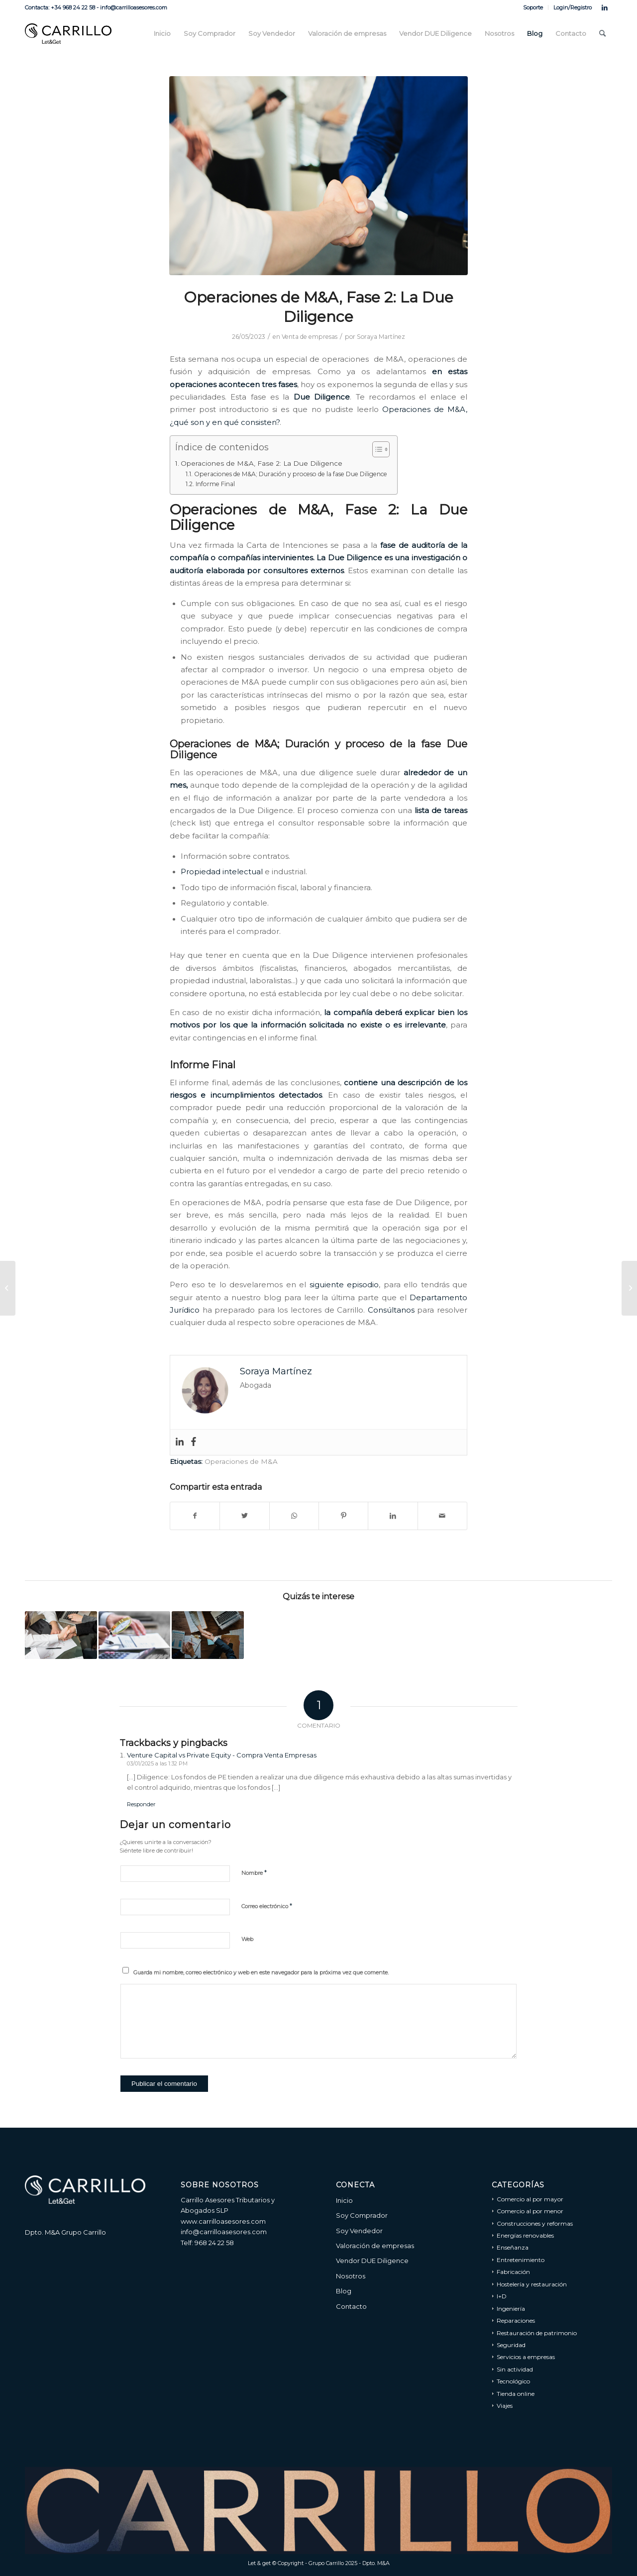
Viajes (505, 2405)
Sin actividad (515, 2369)
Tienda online (515, 2393)
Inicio (344, 2200)
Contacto (351, 2306)
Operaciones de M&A (241, 1461)
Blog (343, 2291)
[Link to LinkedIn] (604, 7)
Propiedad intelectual (222, 871)
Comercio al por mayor (530, 2199)
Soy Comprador (362, 2215)
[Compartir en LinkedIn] (392, 1516)
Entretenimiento (520, 2260)
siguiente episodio (344, 1284)
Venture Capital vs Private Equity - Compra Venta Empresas (222, 1755)
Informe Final (215, 484)
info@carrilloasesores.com (224, 2232)
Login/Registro (572, 7)
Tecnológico (513, 2381)
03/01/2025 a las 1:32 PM (157, 1763)
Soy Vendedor (359, 2231)
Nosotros (350, 2276)
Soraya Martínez (381, 336)
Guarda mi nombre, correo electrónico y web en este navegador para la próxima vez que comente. (261, 1972)
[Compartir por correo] (442, 1516)
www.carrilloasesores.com (223, 2221)
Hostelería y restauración (532, 2284)
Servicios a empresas (526, 2357)
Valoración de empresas (375, 2246)
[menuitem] (533, 7)
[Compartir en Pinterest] (343, 1516)
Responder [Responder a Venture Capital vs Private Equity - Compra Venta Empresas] (141, 1804)
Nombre (254, 1872)
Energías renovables (525, 2235)
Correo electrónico (266, 1906)
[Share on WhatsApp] (294, 1516)
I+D (502, 2296)
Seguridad (511, 2345)
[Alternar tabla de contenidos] (376, 449)
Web (247, 1939)
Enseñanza (513, 2247)
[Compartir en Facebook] (194, 1516)
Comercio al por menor (530, 2211)
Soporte (533, 7)
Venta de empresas (309, 336)
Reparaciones (516, 2320)
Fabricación (513, 2271)
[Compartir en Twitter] (244, 1516)
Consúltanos (391, 1310)
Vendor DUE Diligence (372, 2261)
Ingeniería (511, 2308)
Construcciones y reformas (535, 2223)
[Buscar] (602, 33)
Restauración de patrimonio (537, 2333)
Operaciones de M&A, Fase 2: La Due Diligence (261, 463)
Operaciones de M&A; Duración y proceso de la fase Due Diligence (290, 474)
